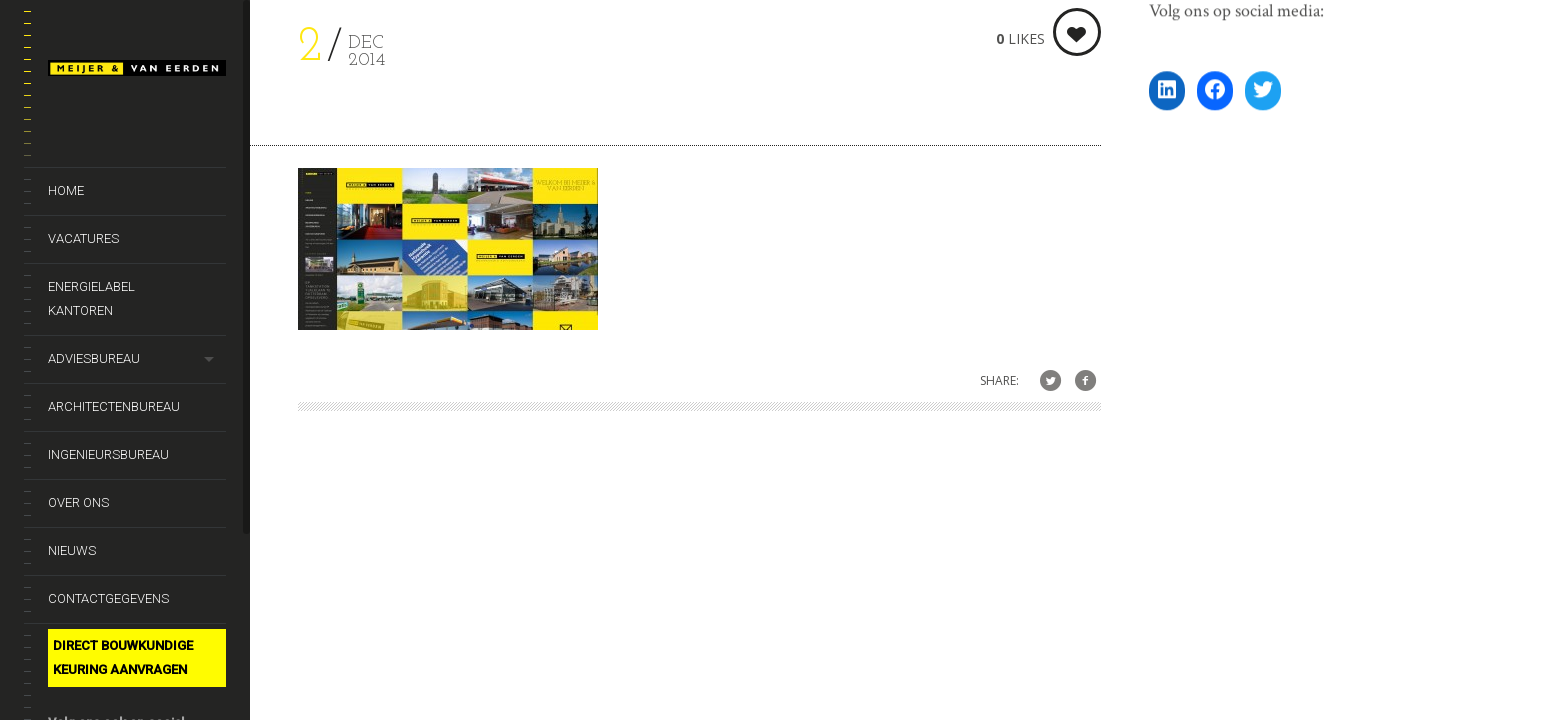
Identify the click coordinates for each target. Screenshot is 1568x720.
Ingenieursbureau (108, 454)
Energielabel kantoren (91, 298)
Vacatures (83, 238)
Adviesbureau (94, 358)
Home (66, 190)
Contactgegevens (108, 598)
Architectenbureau (114, 406)
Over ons (78, 502)
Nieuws (72, 550)
